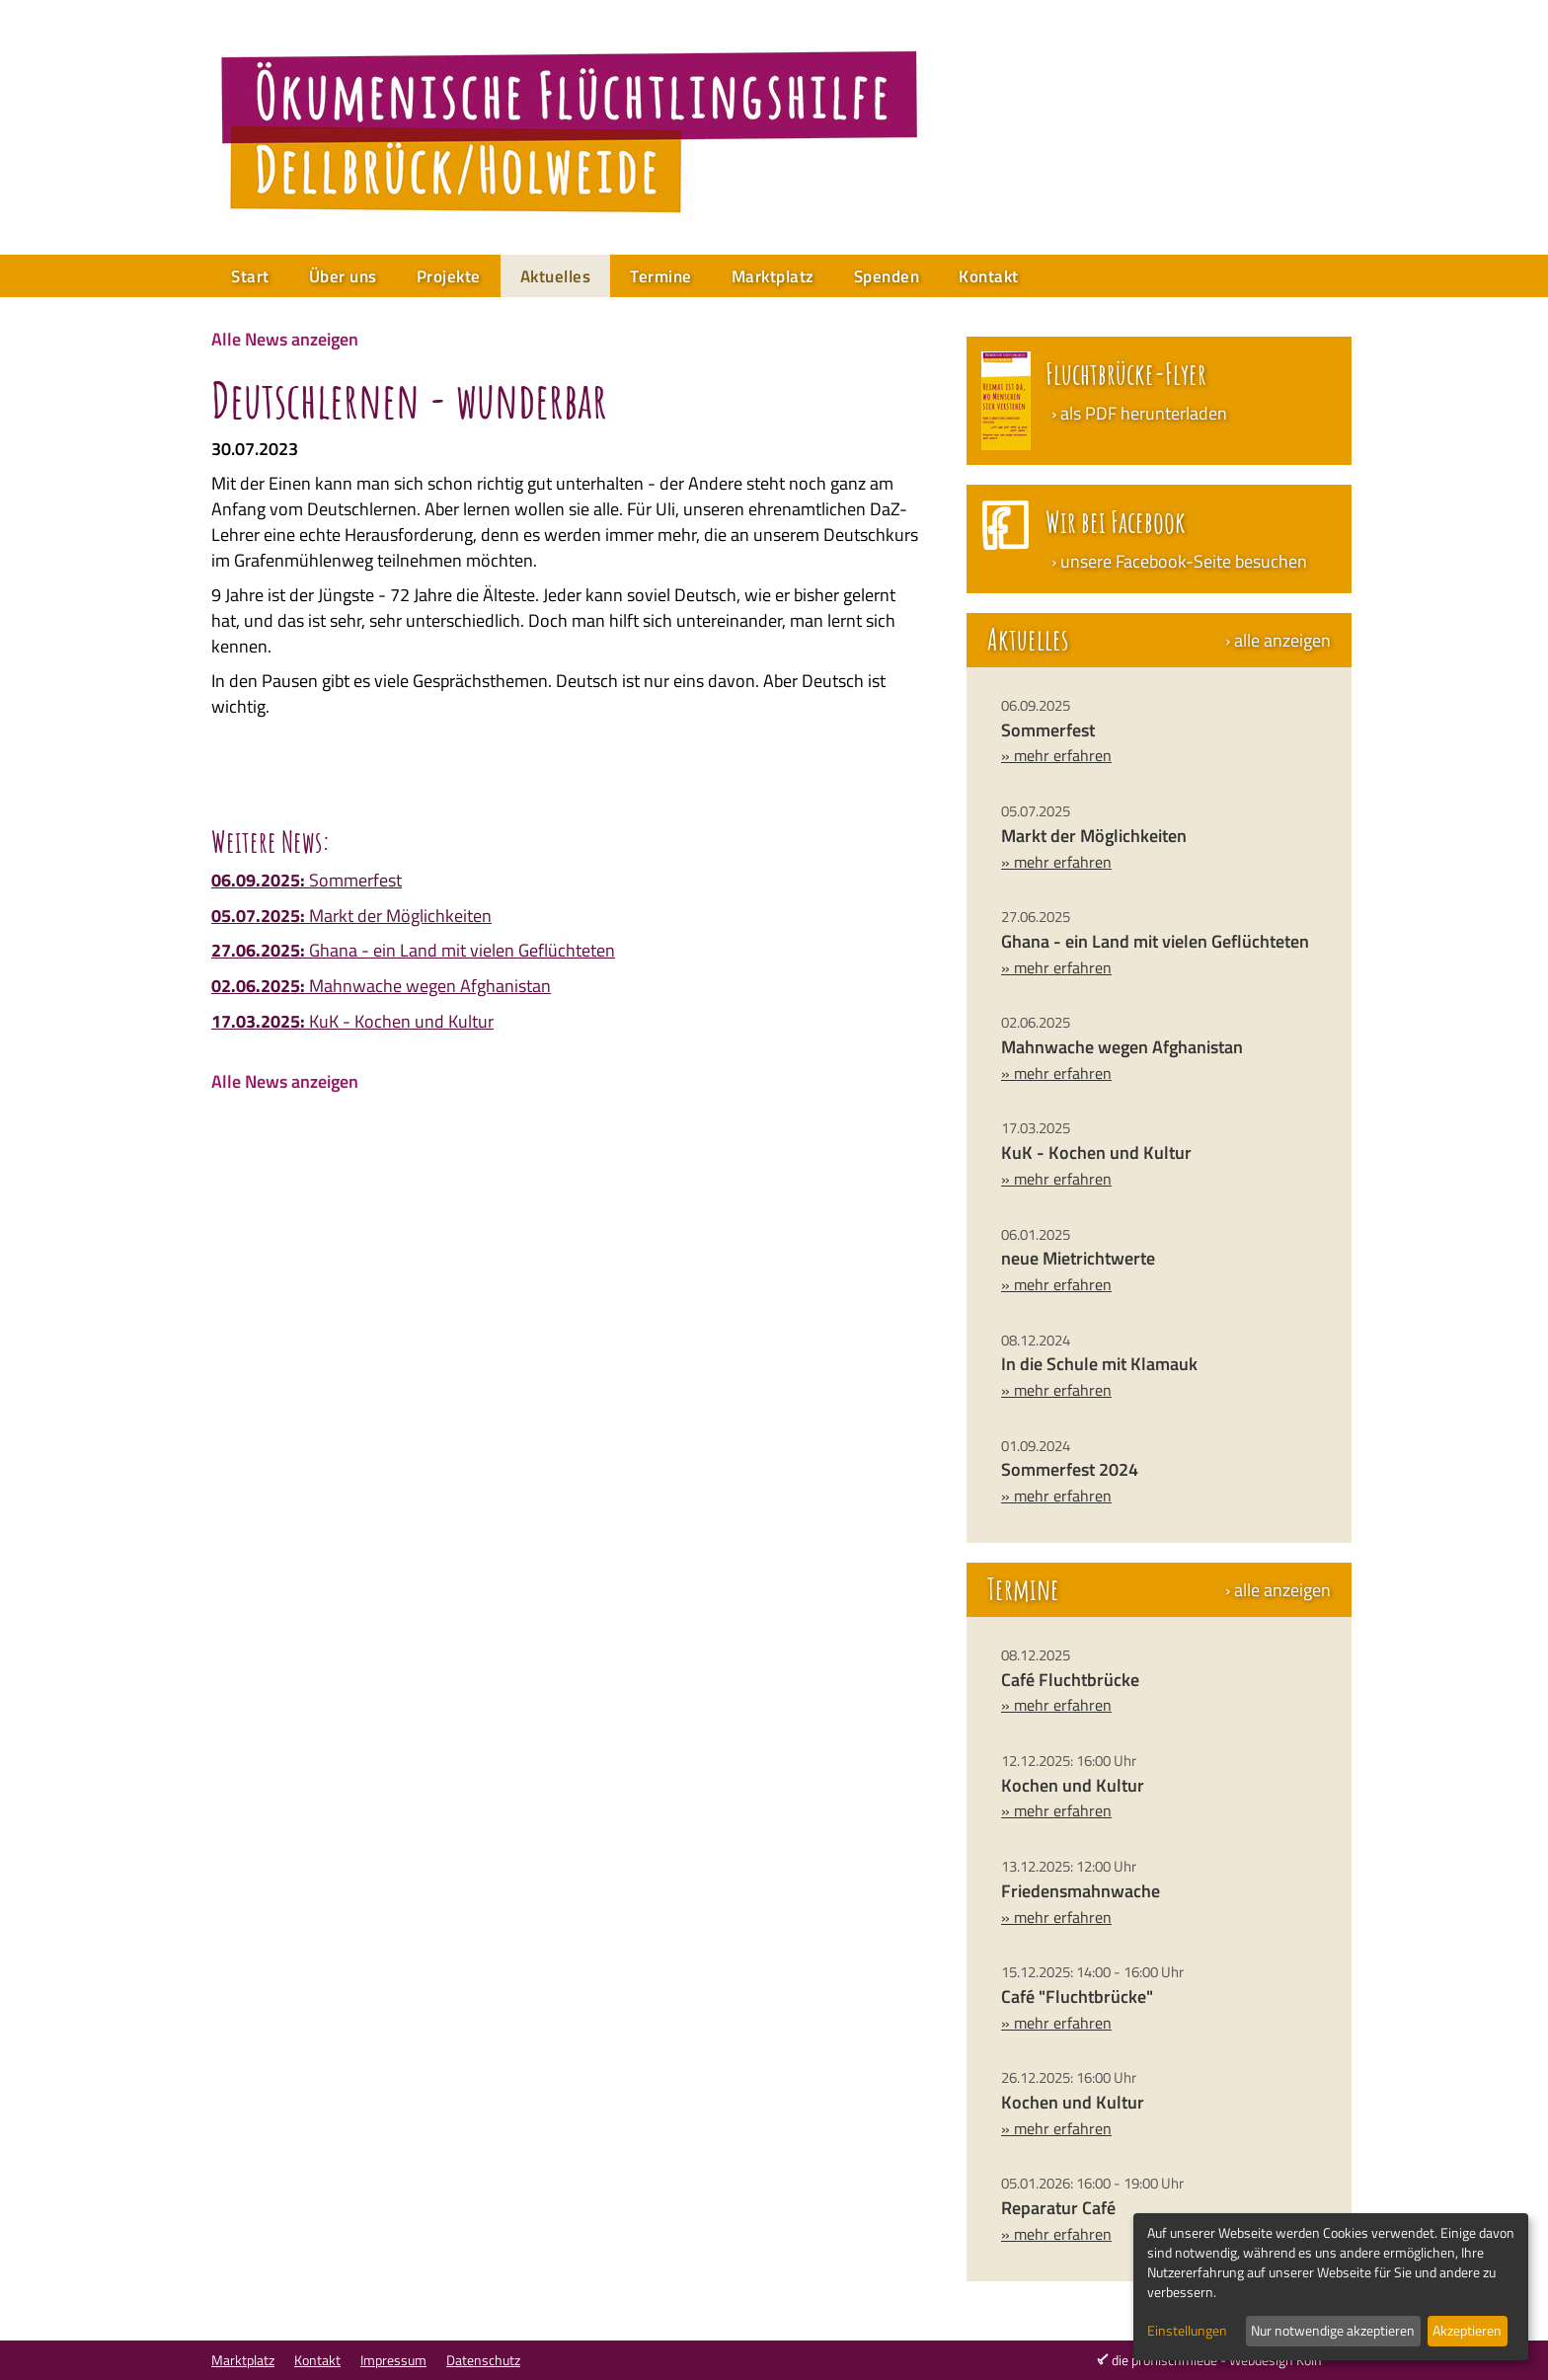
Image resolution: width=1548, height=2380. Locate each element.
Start (250, 276)
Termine (661, 276)
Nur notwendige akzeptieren (1333, 2330)
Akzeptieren (1467, 2330)
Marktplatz (773, 276)
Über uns (343, 276)
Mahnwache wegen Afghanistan (381, 985)
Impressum (393, 2359)
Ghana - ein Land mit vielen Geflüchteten (413, 950)
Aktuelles (555, 276)
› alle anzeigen (1278, 640)
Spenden (887, 276)
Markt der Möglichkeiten (351, 915)
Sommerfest (306, 880)
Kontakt (989, 276)
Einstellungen (1187, 2331)
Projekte (449, 276)
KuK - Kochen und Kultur (352, 1021)
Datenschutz (483, 2359)
